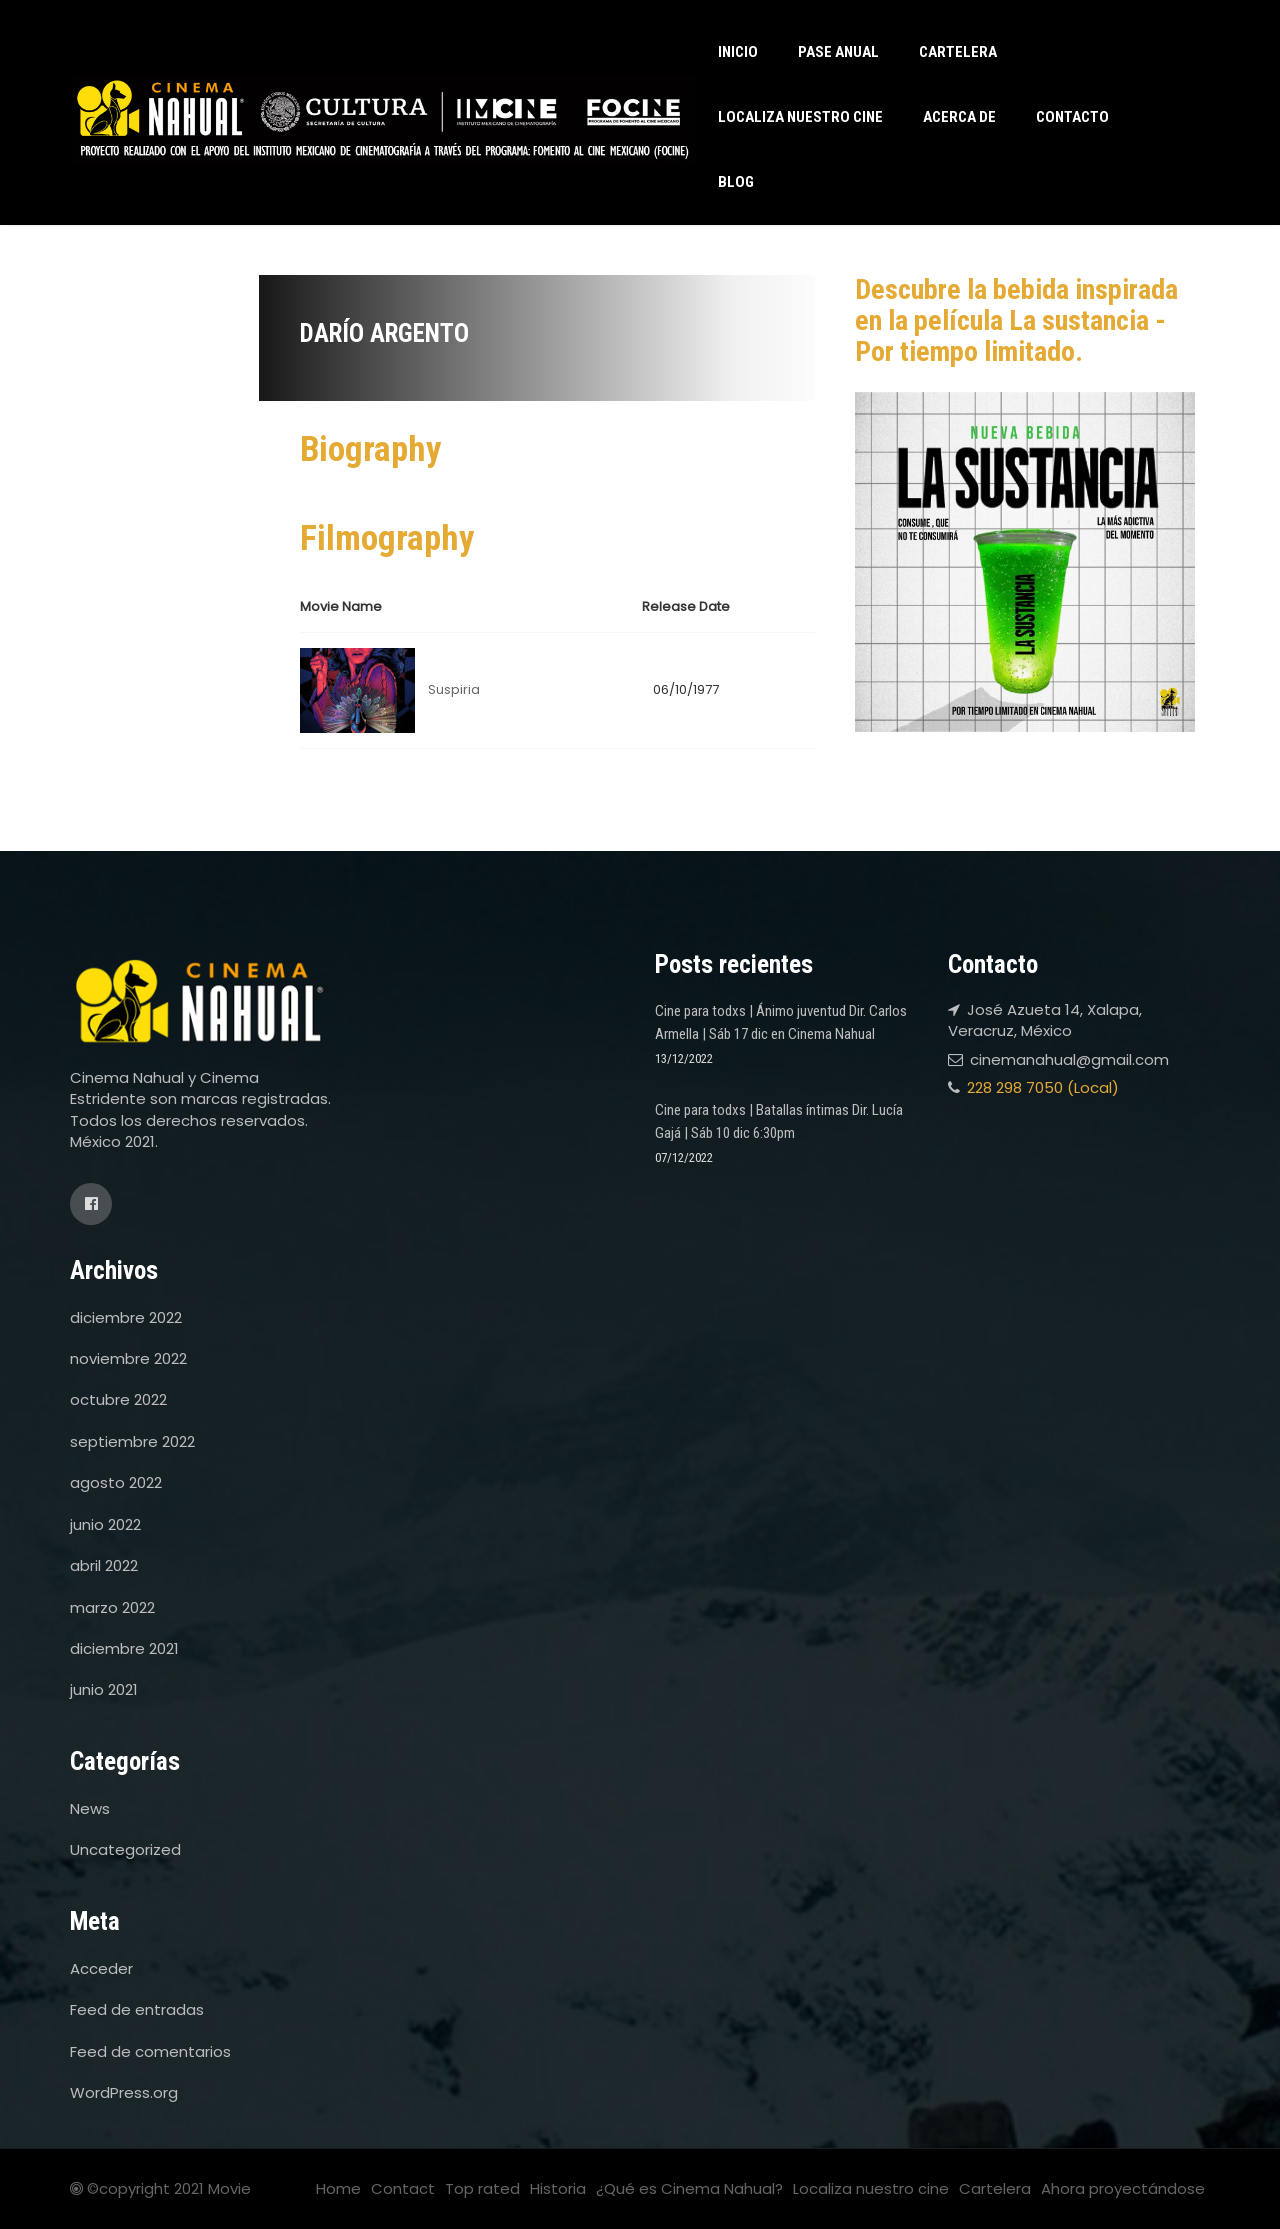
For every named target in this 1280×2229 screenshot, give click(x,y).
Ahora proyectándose (1123, 2188)
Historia (558, 2188)
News (90, 1808)
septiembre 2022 (132, 1441)
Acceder (101, 1968)
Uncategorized (125, 1849)
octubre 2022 (118, 1399)
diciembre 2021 (124, 1648)
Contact (403, 2188)
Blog (736, 182)
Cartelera (958, 52)
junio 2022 (105, 1524)
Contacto (1072, 117)
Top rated (482, 2188)
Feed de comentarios (150, 2051)
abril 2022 (104, 1565)
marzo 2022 (112, 1607)
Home (338, 2188)
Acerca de (959, 117)
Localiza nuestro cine (800, 117)
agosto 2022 (116, 1482)
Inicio (738, 52)
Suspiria (454, 689)
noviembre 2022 (128, 1358)
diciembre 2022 (126, 1317)
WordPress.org (124, 2092)
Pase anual (838, 52)
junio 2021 (104, 1689)
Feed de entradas (137, 2009)
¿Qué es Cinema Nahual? (689, 2188)
